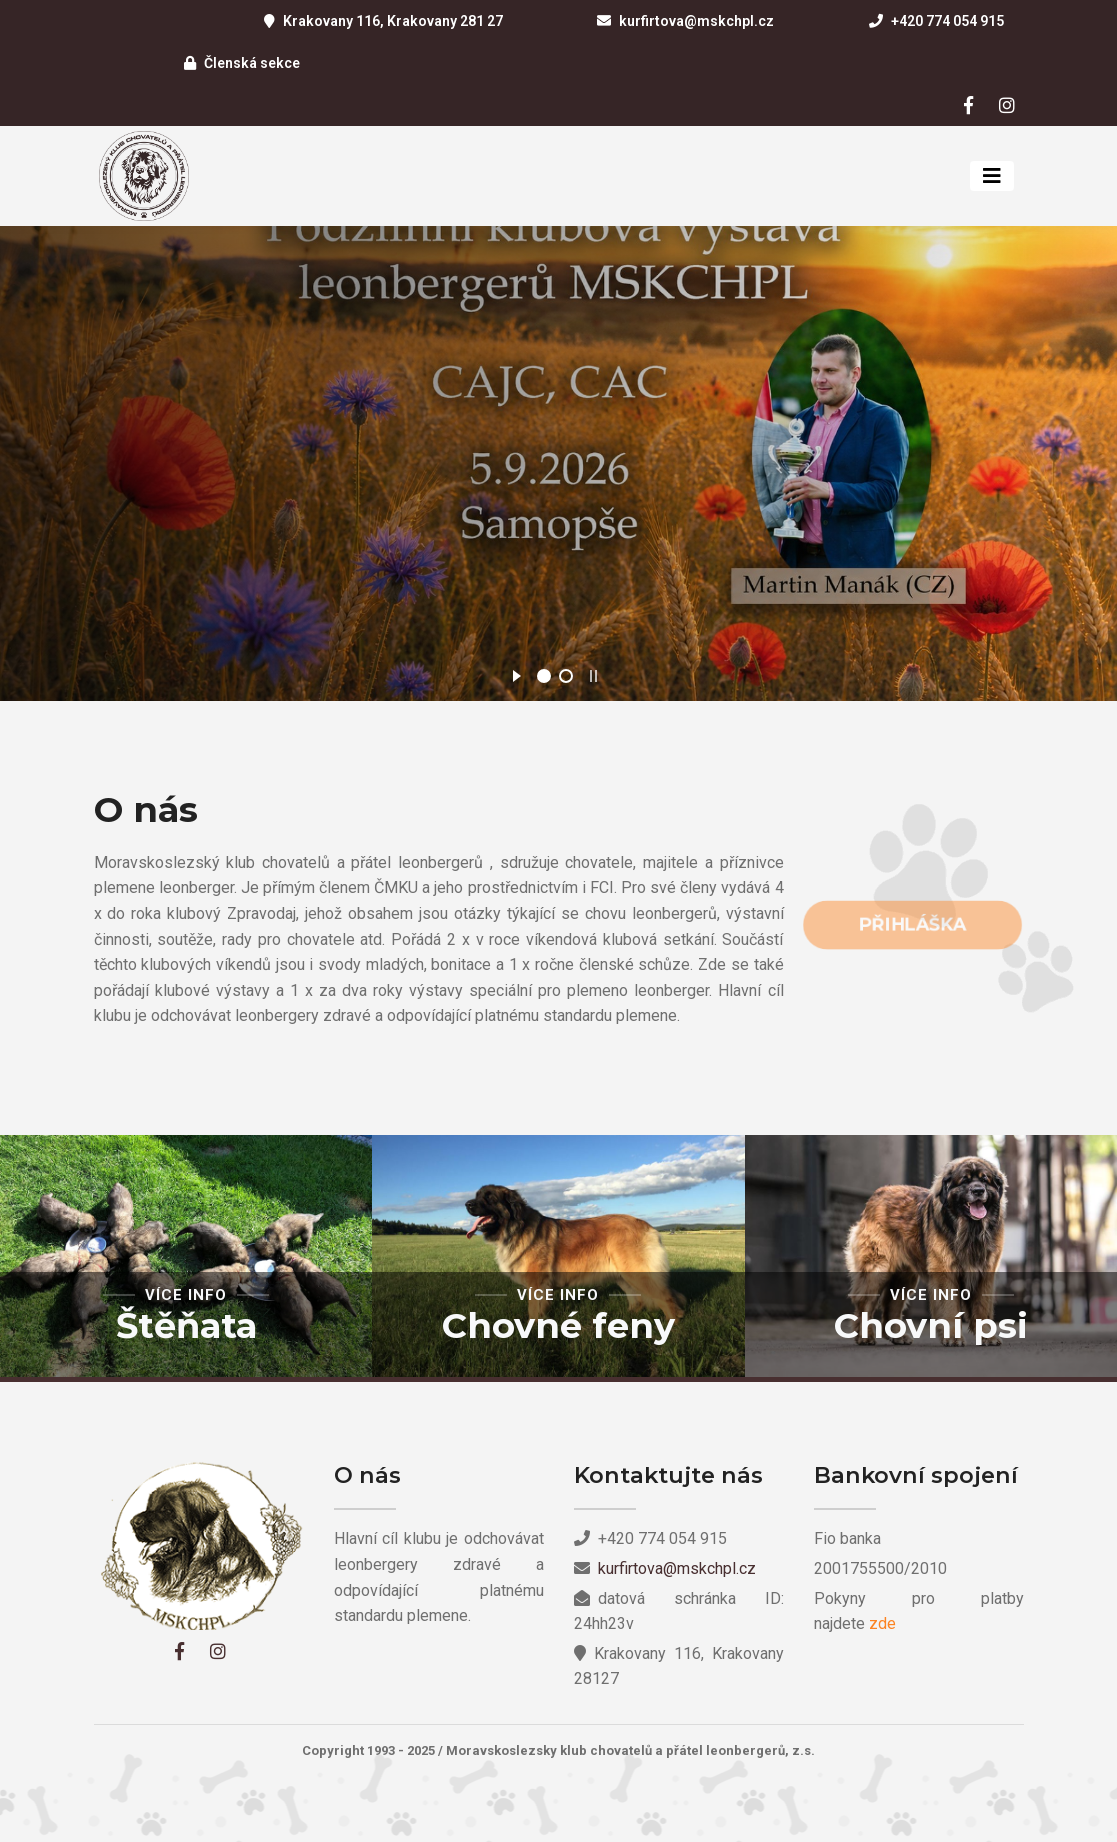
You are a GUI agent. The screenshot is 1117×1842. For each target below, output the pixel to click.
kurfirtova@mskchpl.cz (696, 21)
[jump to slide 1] (544, 676)
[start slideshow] (516, 673)
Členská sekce (252, 63)
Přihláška (911, 925)
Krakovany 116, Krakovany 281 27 (393, 21)
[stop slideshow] (593, 673)
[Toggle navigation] (992, 176)
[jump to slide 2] (566, 676)
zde (882, 1623)
